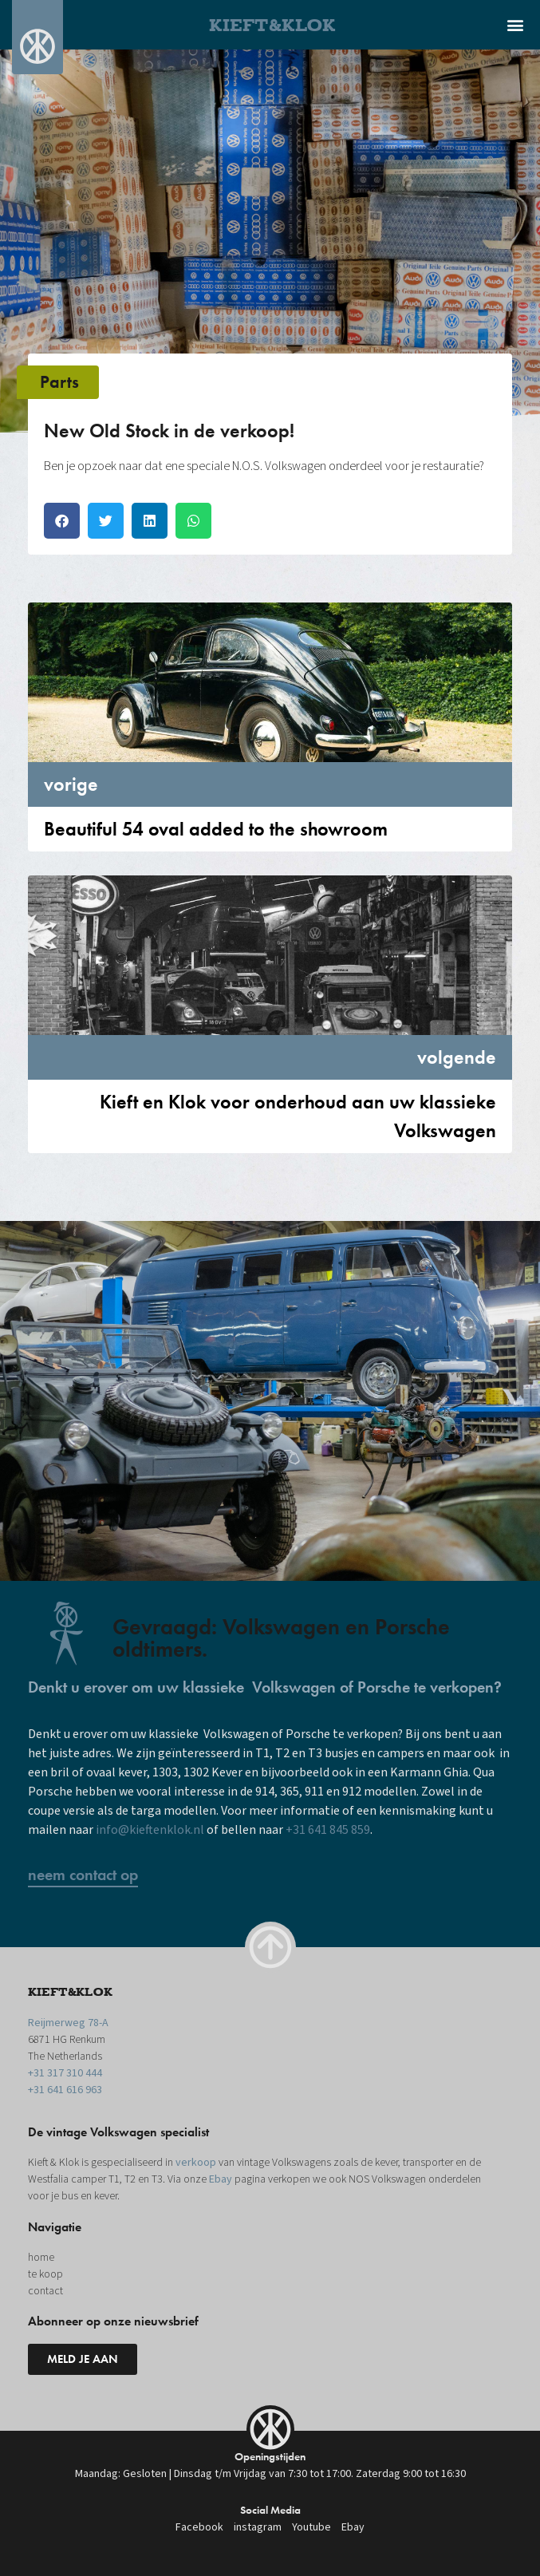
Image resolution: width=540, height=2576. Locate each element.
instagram (258, 2527)
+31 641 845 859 (328, 1830)
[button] (515, 24)
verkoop (195, 2163)
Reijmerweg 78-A (68, 2023)
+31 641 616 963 (65, 2090)
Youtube (311, 2527)
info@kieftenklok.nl (150, 1830)
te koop (45, 2274)
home (41, 2258)
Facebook (199, 2527)
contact (45, 2291)
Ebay (220, 2179)
